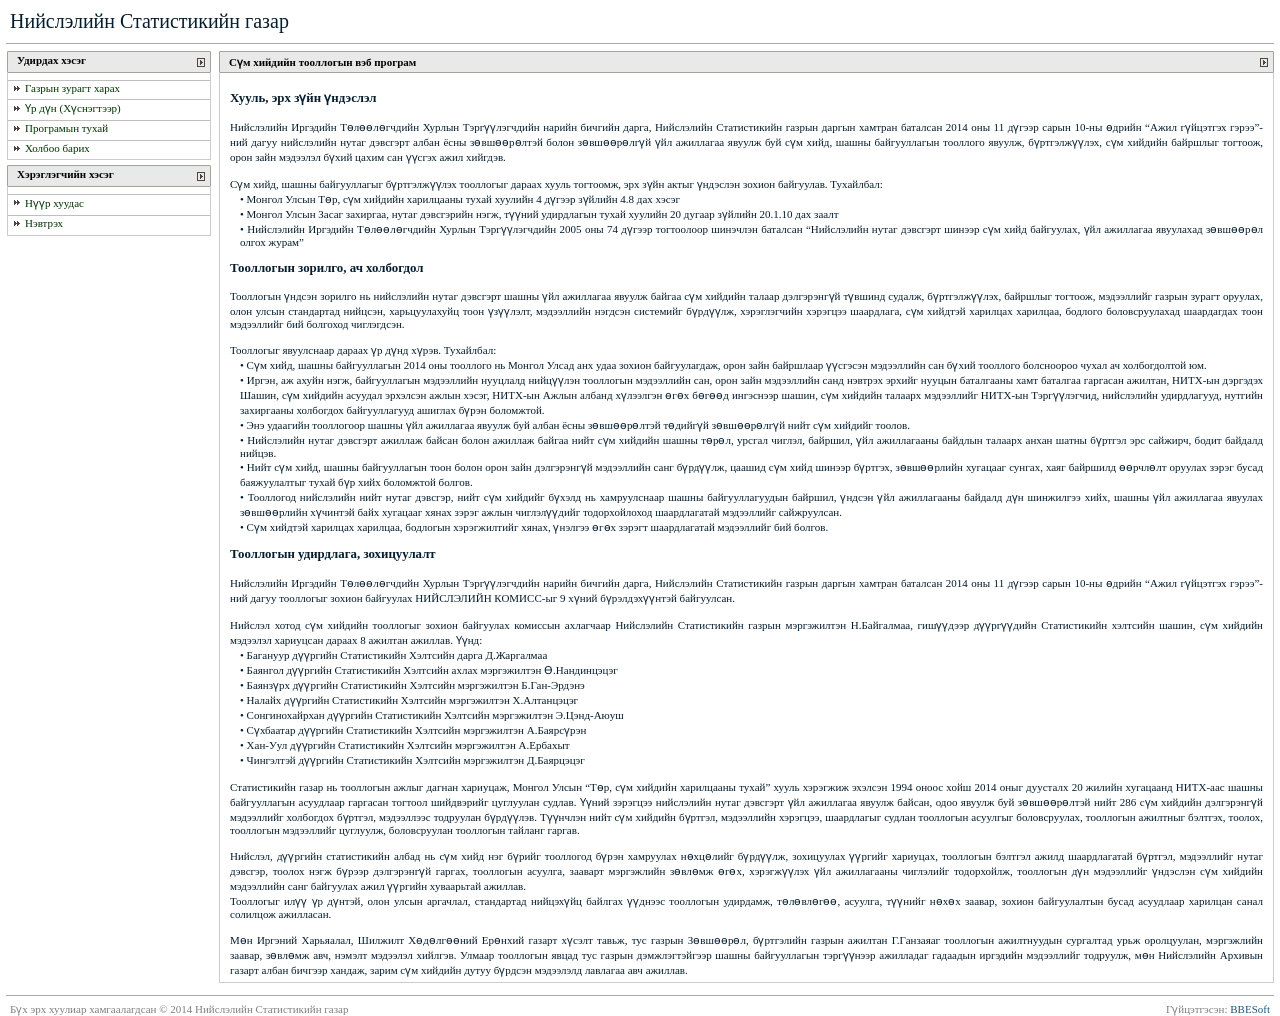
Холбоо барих (57, 148)
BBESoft (1250, 1009)
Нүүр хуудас (54, 203)
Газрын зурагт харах (72, 88)
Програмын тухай (66, 129)
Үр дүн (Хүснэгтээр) (73, 108)
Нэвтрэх (44, 224)
